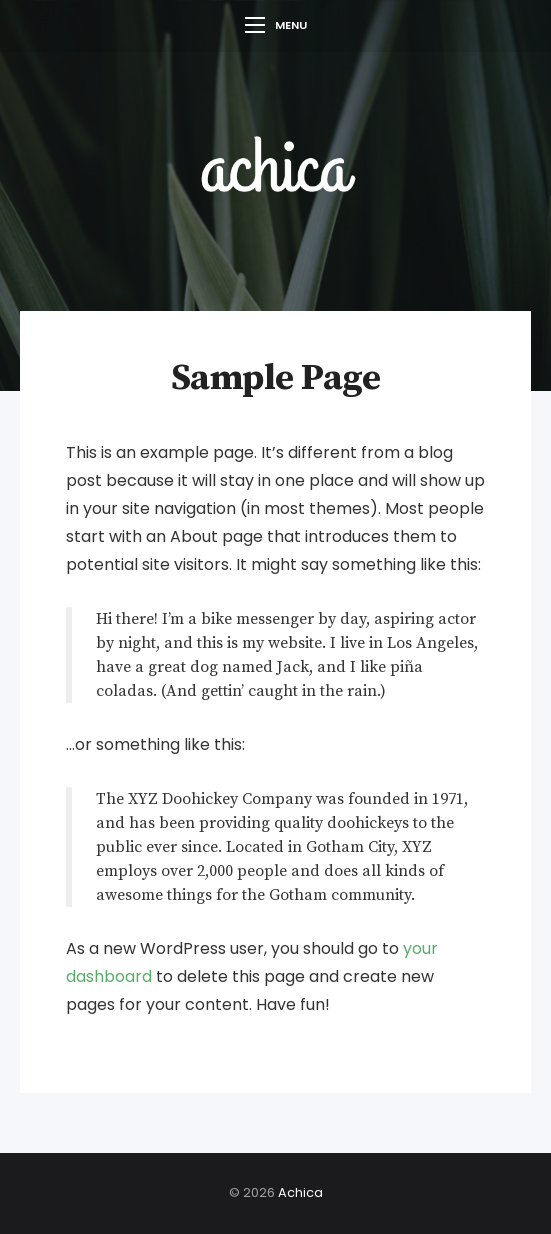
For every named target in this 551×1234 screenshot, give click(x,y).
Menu (276, 25)
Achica (300, 1192)
